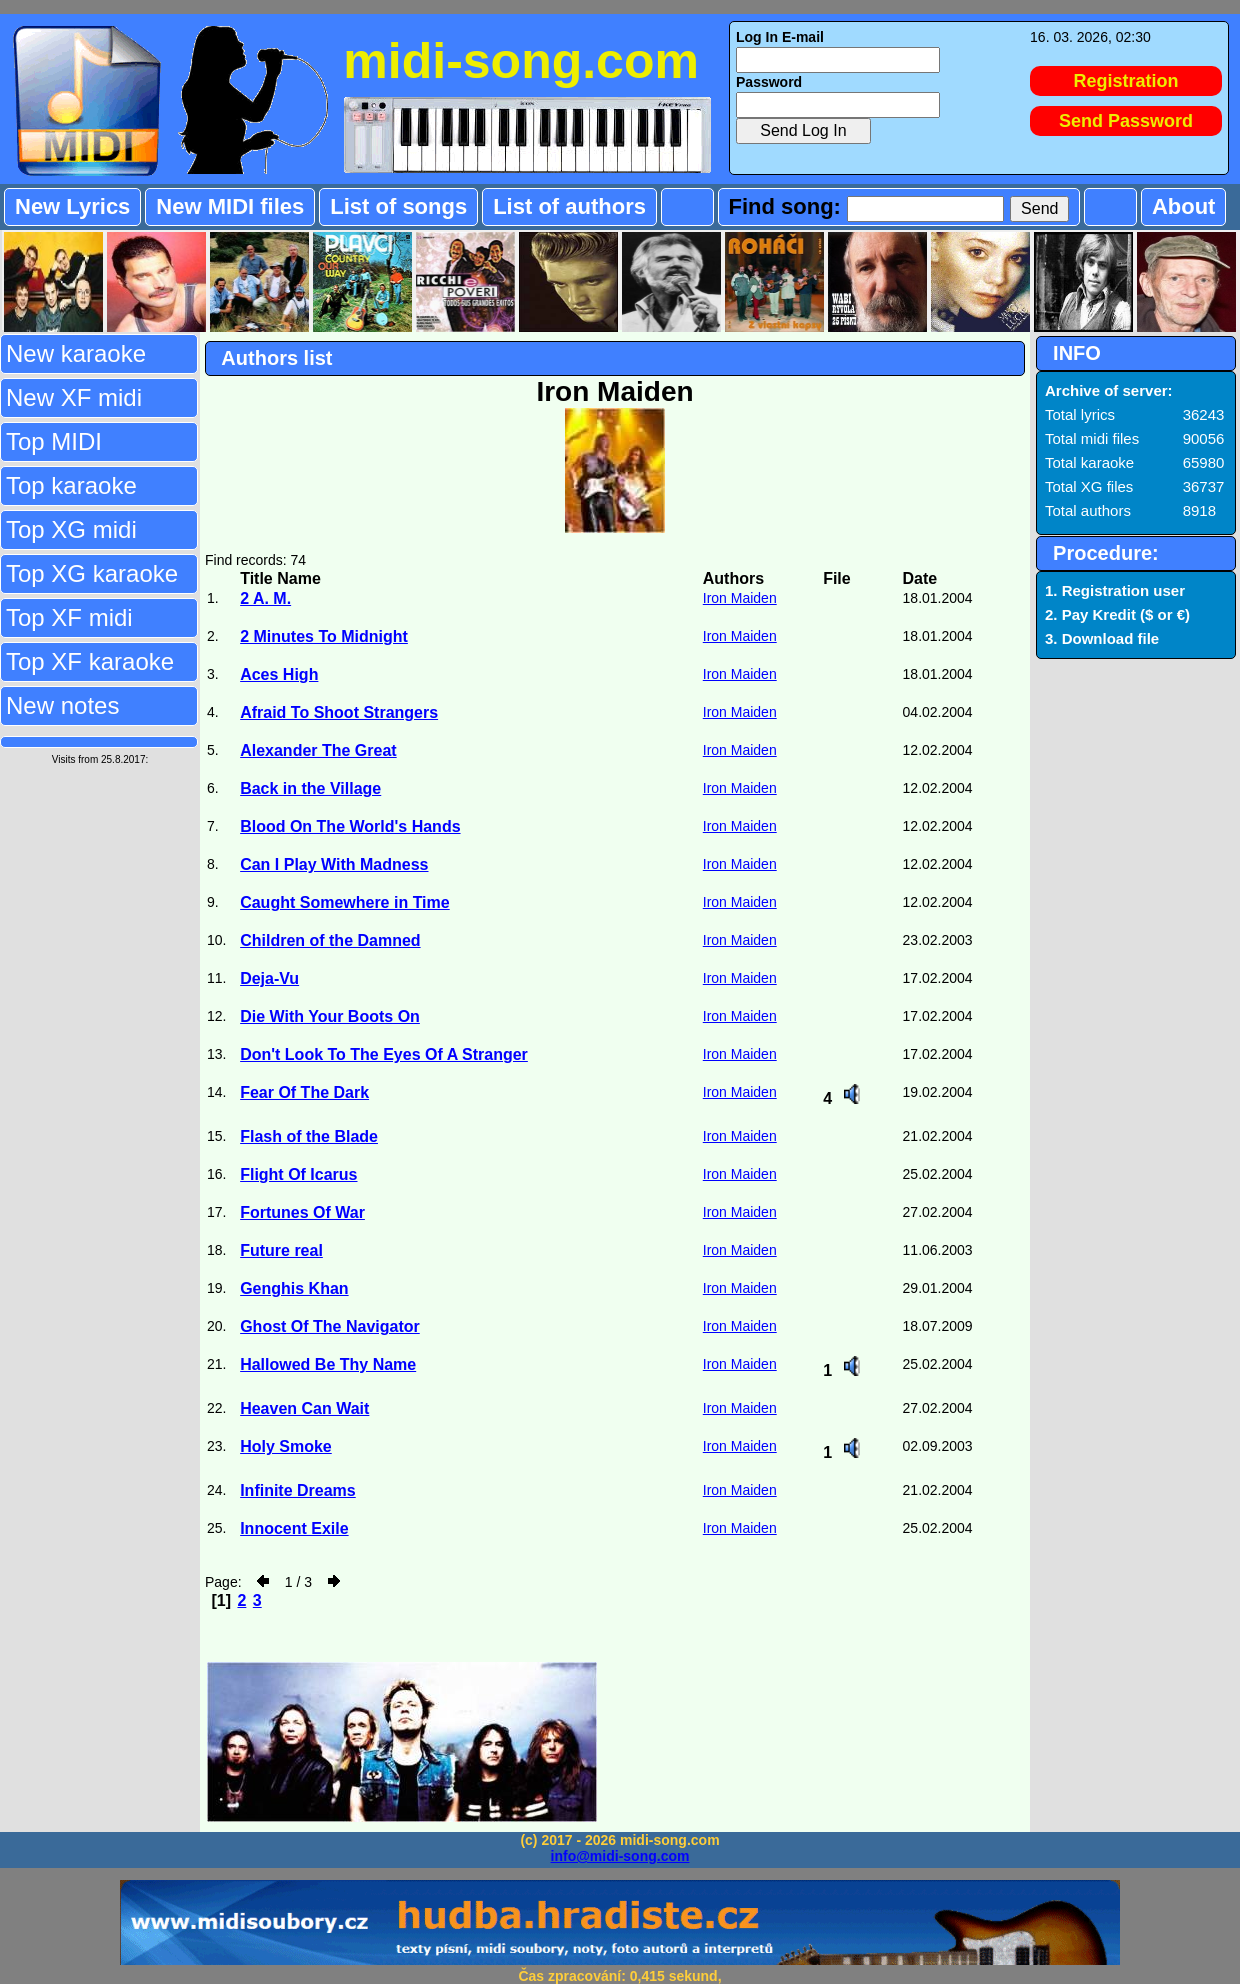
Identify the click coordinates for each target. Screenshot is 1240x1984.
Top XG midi (71, 529)
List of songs (398, 206)
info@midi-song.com (620, 1856)
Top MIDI (54, 441)
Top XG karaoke (92, 573)
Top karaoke (71, 485)
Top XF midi (69, 617)
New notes (62, 705)
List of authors (569, 206)
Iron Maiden (740, 598)
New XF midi (74, 397)
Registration (1126, 81)
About (1184, 206)
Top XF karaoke (90, 661)
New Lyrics (72, 206)
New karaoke (76, 353)
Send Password (1126, 121)
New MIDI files (230, 206)
